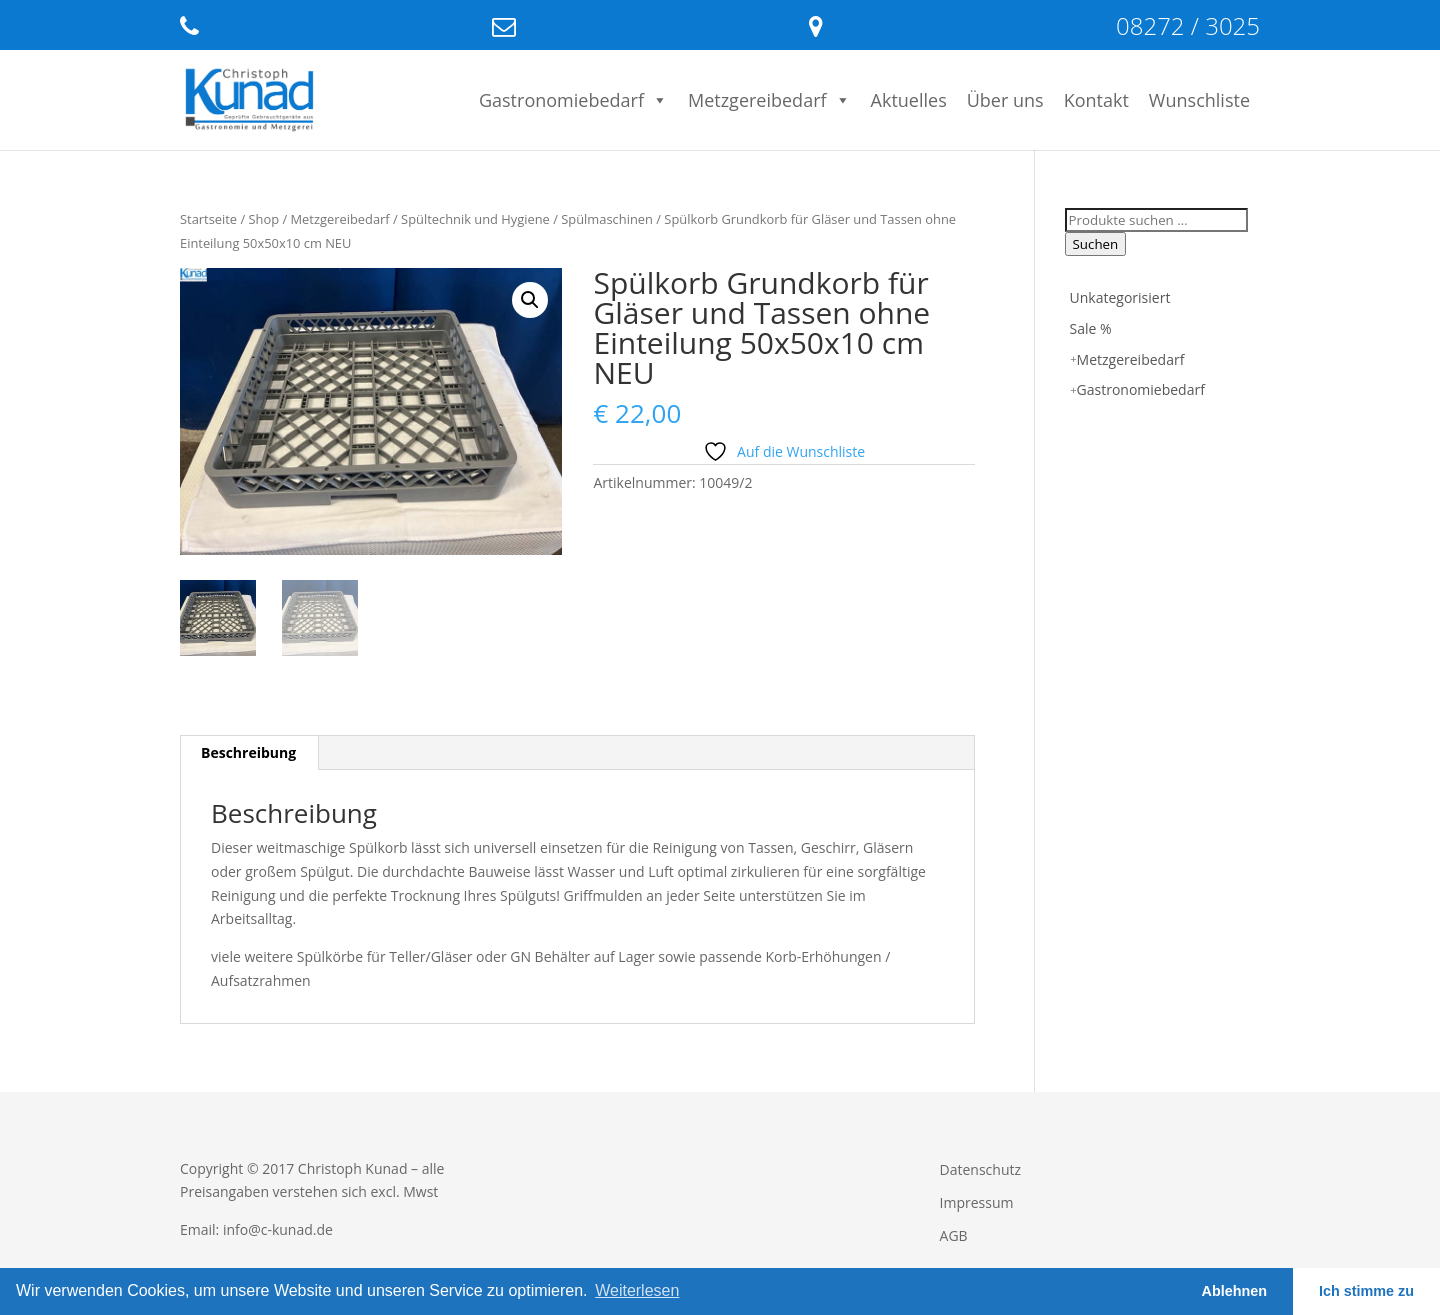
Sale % (1091, 328)
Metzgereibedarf (769, 100)
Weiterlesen (637, 1290)
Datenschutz (980, 1169)
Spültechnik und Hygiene (475, 219)
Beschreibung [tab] (248, 752)
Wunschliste (1199, 100)
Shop (264, 219)
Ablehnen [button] (1235, 1291)
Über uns (1005, 100)
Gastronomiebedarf (573, 100)
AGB (954, 1235)
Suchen (1096, 244)
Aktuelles (909, 100)
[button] (530, 300)
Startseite (208, 219)
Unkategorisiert (1120, 297)
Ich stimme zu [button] (1366, 1291)
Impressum (977, 1202)
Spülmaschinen (607, 219)
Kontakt (1096, 100)
